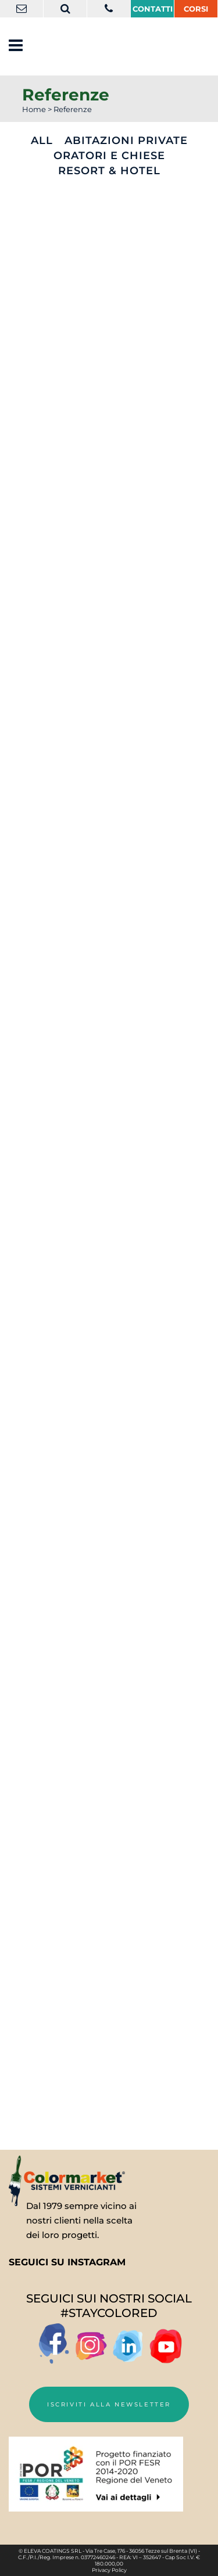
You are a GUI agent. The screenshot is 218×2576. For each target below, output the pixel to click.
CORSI (196, 8)
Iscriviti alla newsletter (109, 2404)
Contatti (153, 8)
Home (34, 109)
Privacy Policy (109, 2570)
